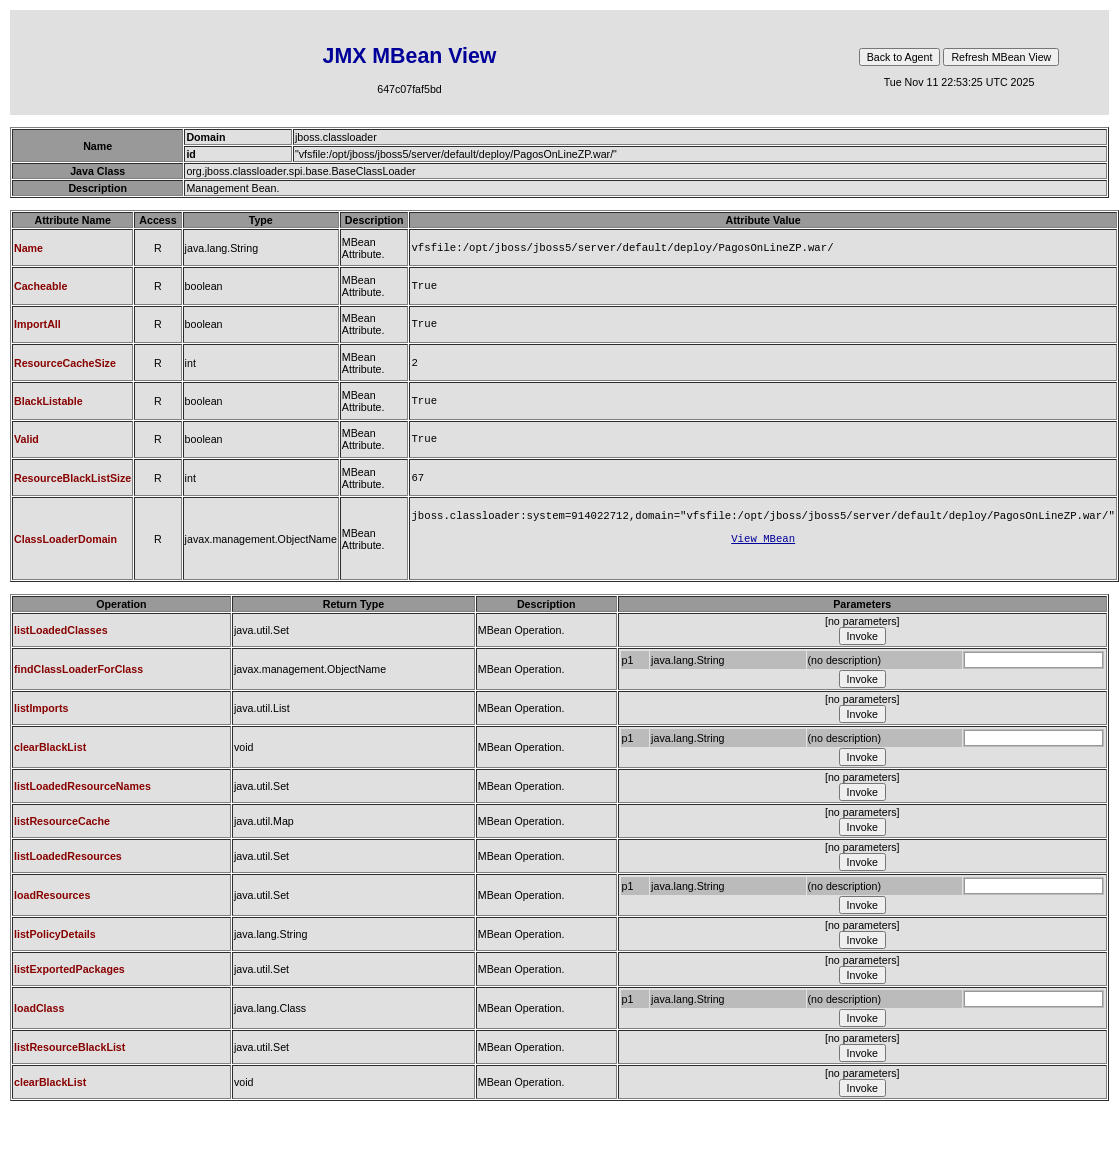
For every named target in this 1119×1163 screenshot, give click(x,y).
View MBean (763, 556)
